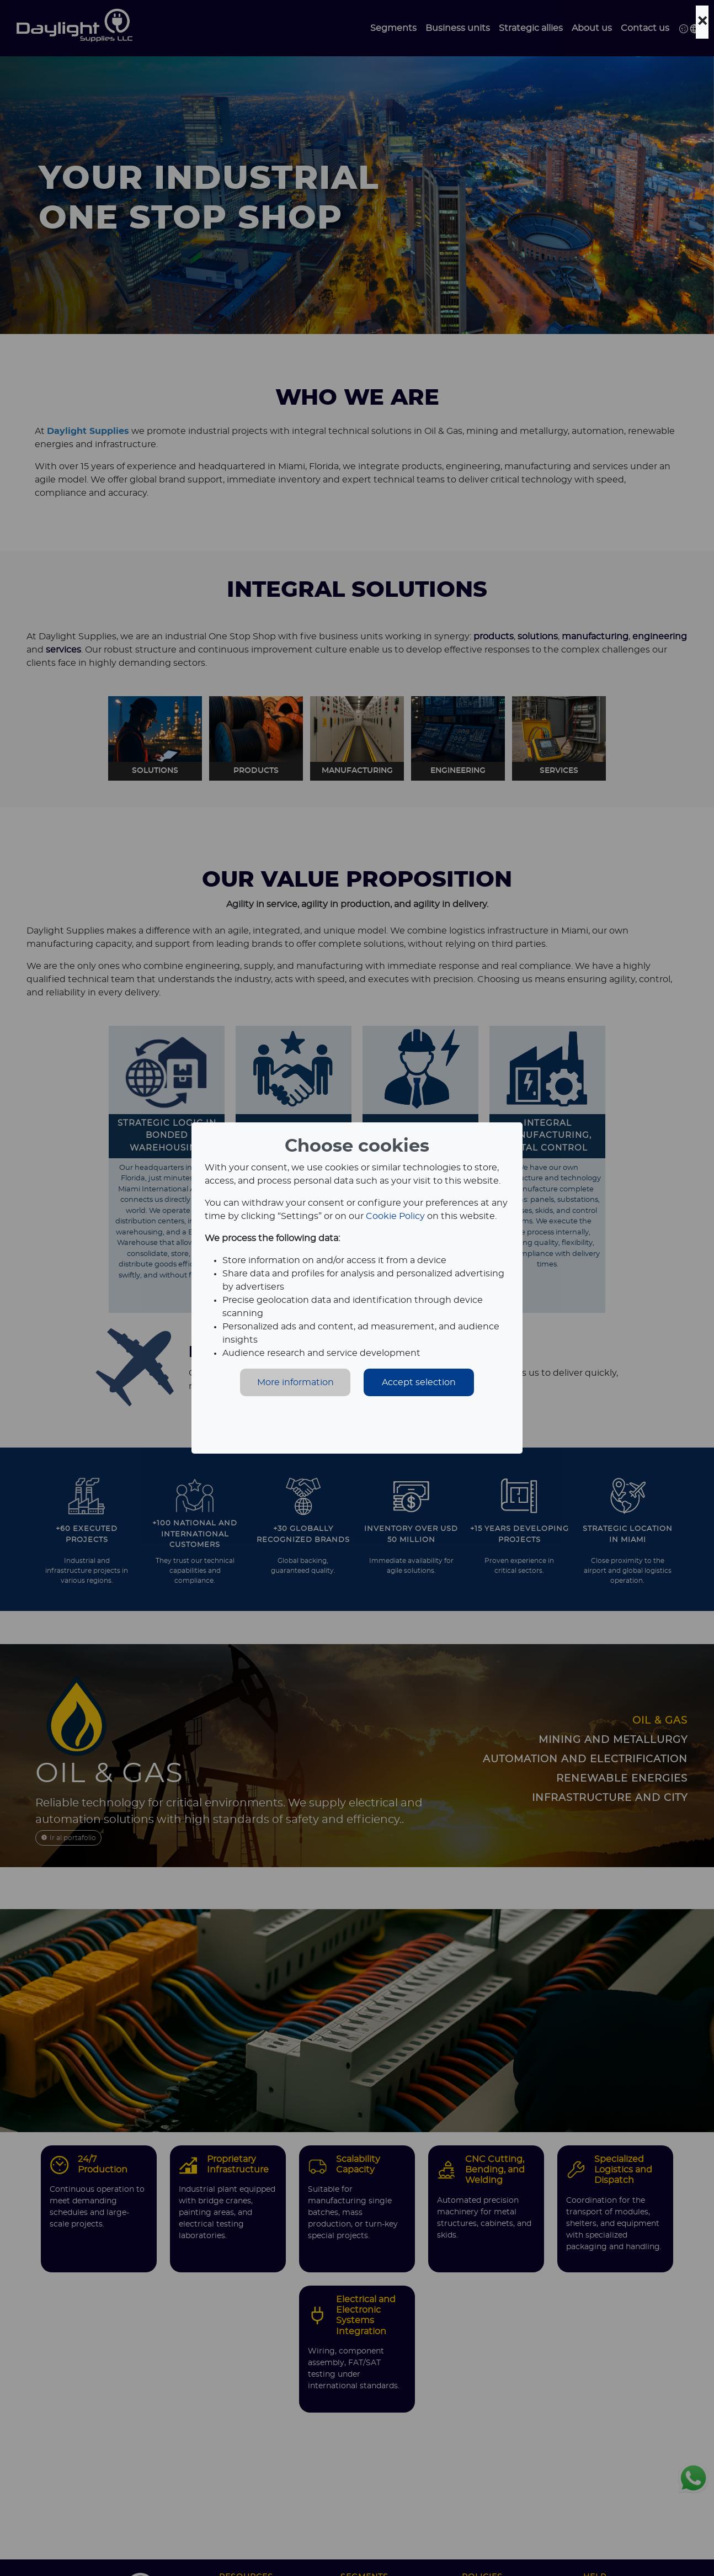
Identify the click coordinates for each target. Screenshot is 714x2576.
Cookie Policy (395, 1216)
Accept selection (419, 1382)
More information (295, 1382)
